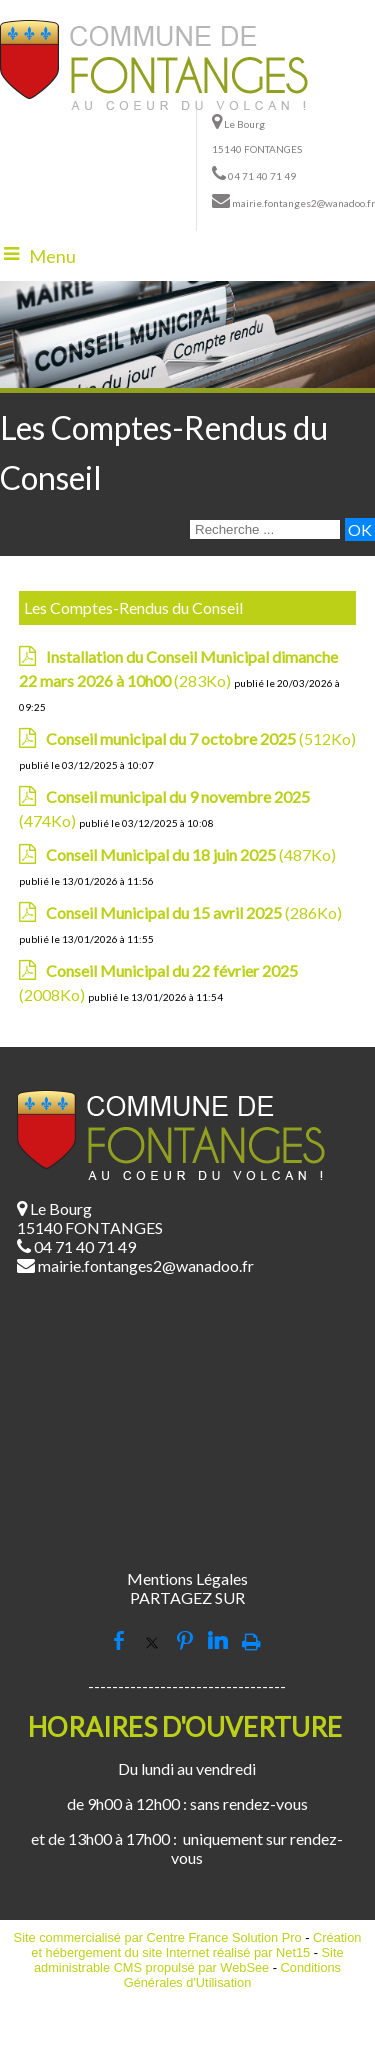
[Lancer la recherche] (360, 529)
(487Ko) (191, 854)
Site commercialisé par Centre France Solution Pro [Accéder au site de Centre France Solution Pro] (158, 1937)
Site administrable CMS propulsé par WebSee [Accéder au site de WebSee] (189, 1960)
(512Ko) (201, 738)
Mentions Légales (187, 1578)
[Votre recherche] (265, 529)
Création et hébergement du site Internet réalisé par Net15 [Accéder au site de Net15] (196, 1945)
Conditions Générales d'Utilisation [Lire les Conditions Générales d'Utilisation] (232, 1975)
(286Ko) (194, 912)
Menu (52, 256)
